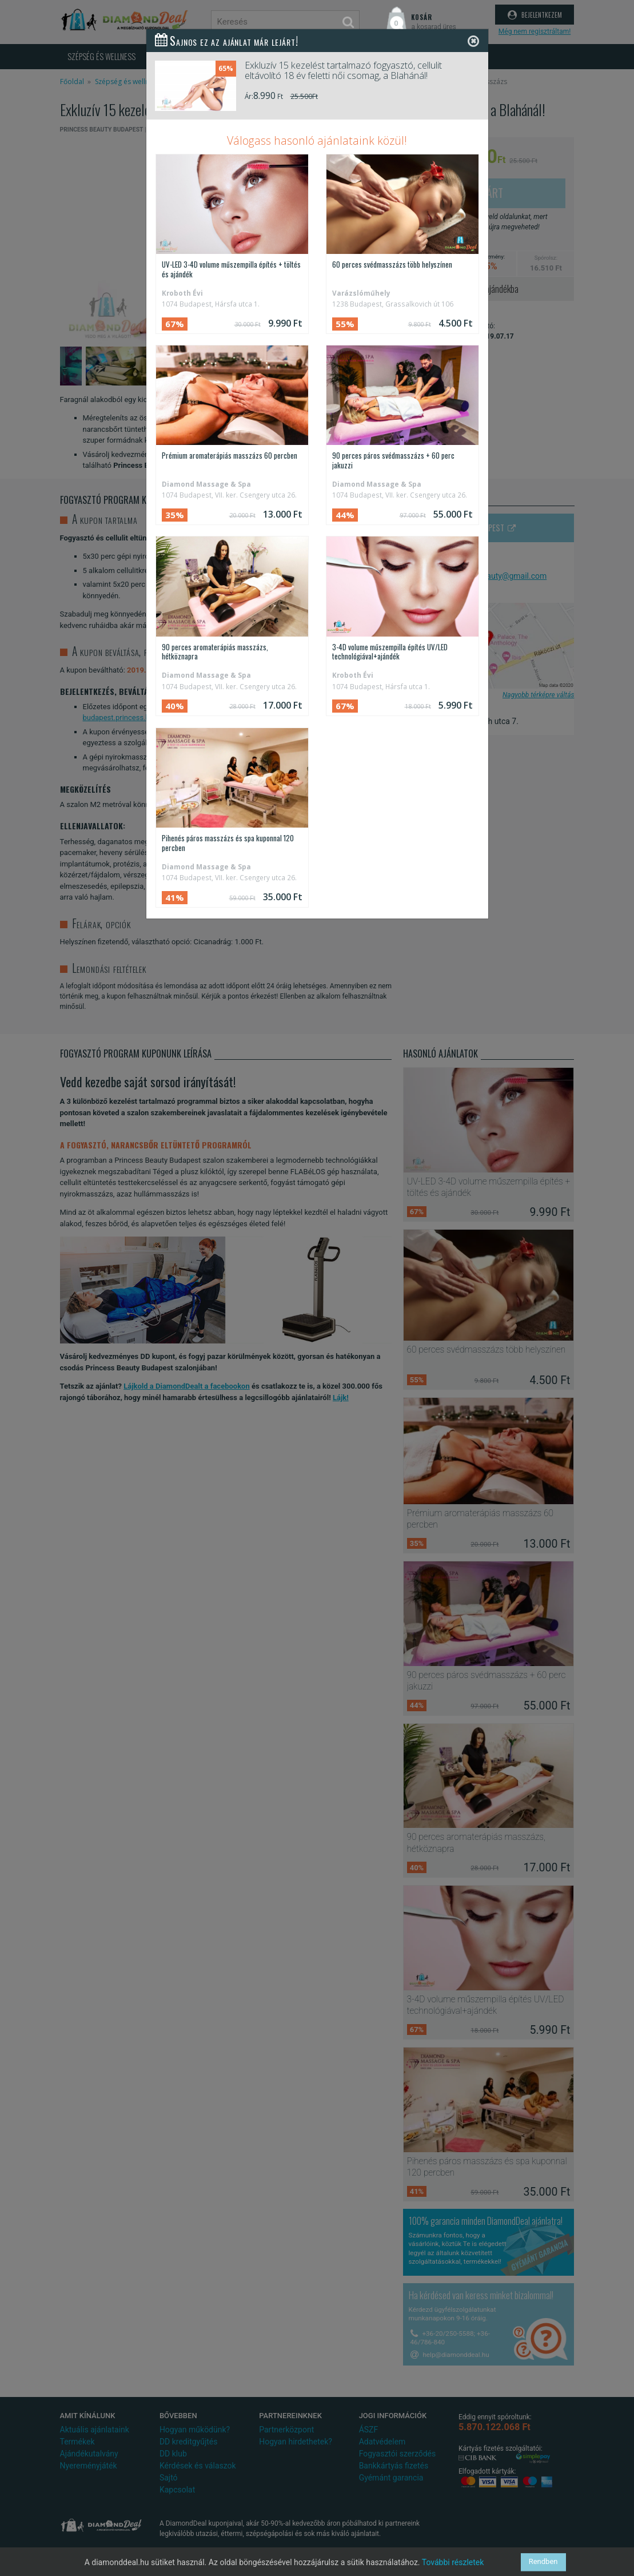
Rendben (543, 2562)
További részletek (453, 2562)
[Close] (473, 40)
